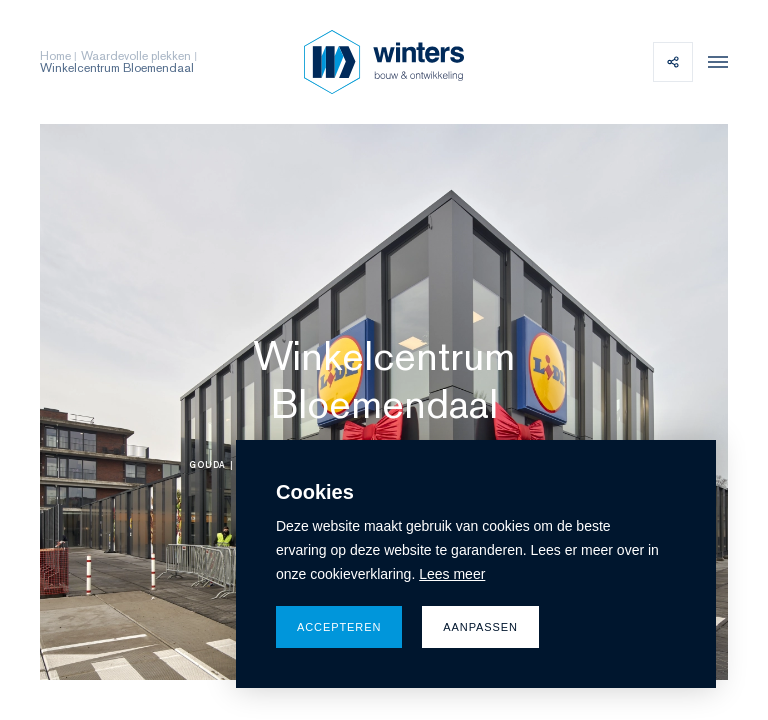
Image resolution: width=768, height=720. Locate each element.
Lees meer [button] (452, 574)
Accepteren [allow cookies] (339, 627)
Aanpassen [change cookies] (480, 627)
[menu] (713, 62)
